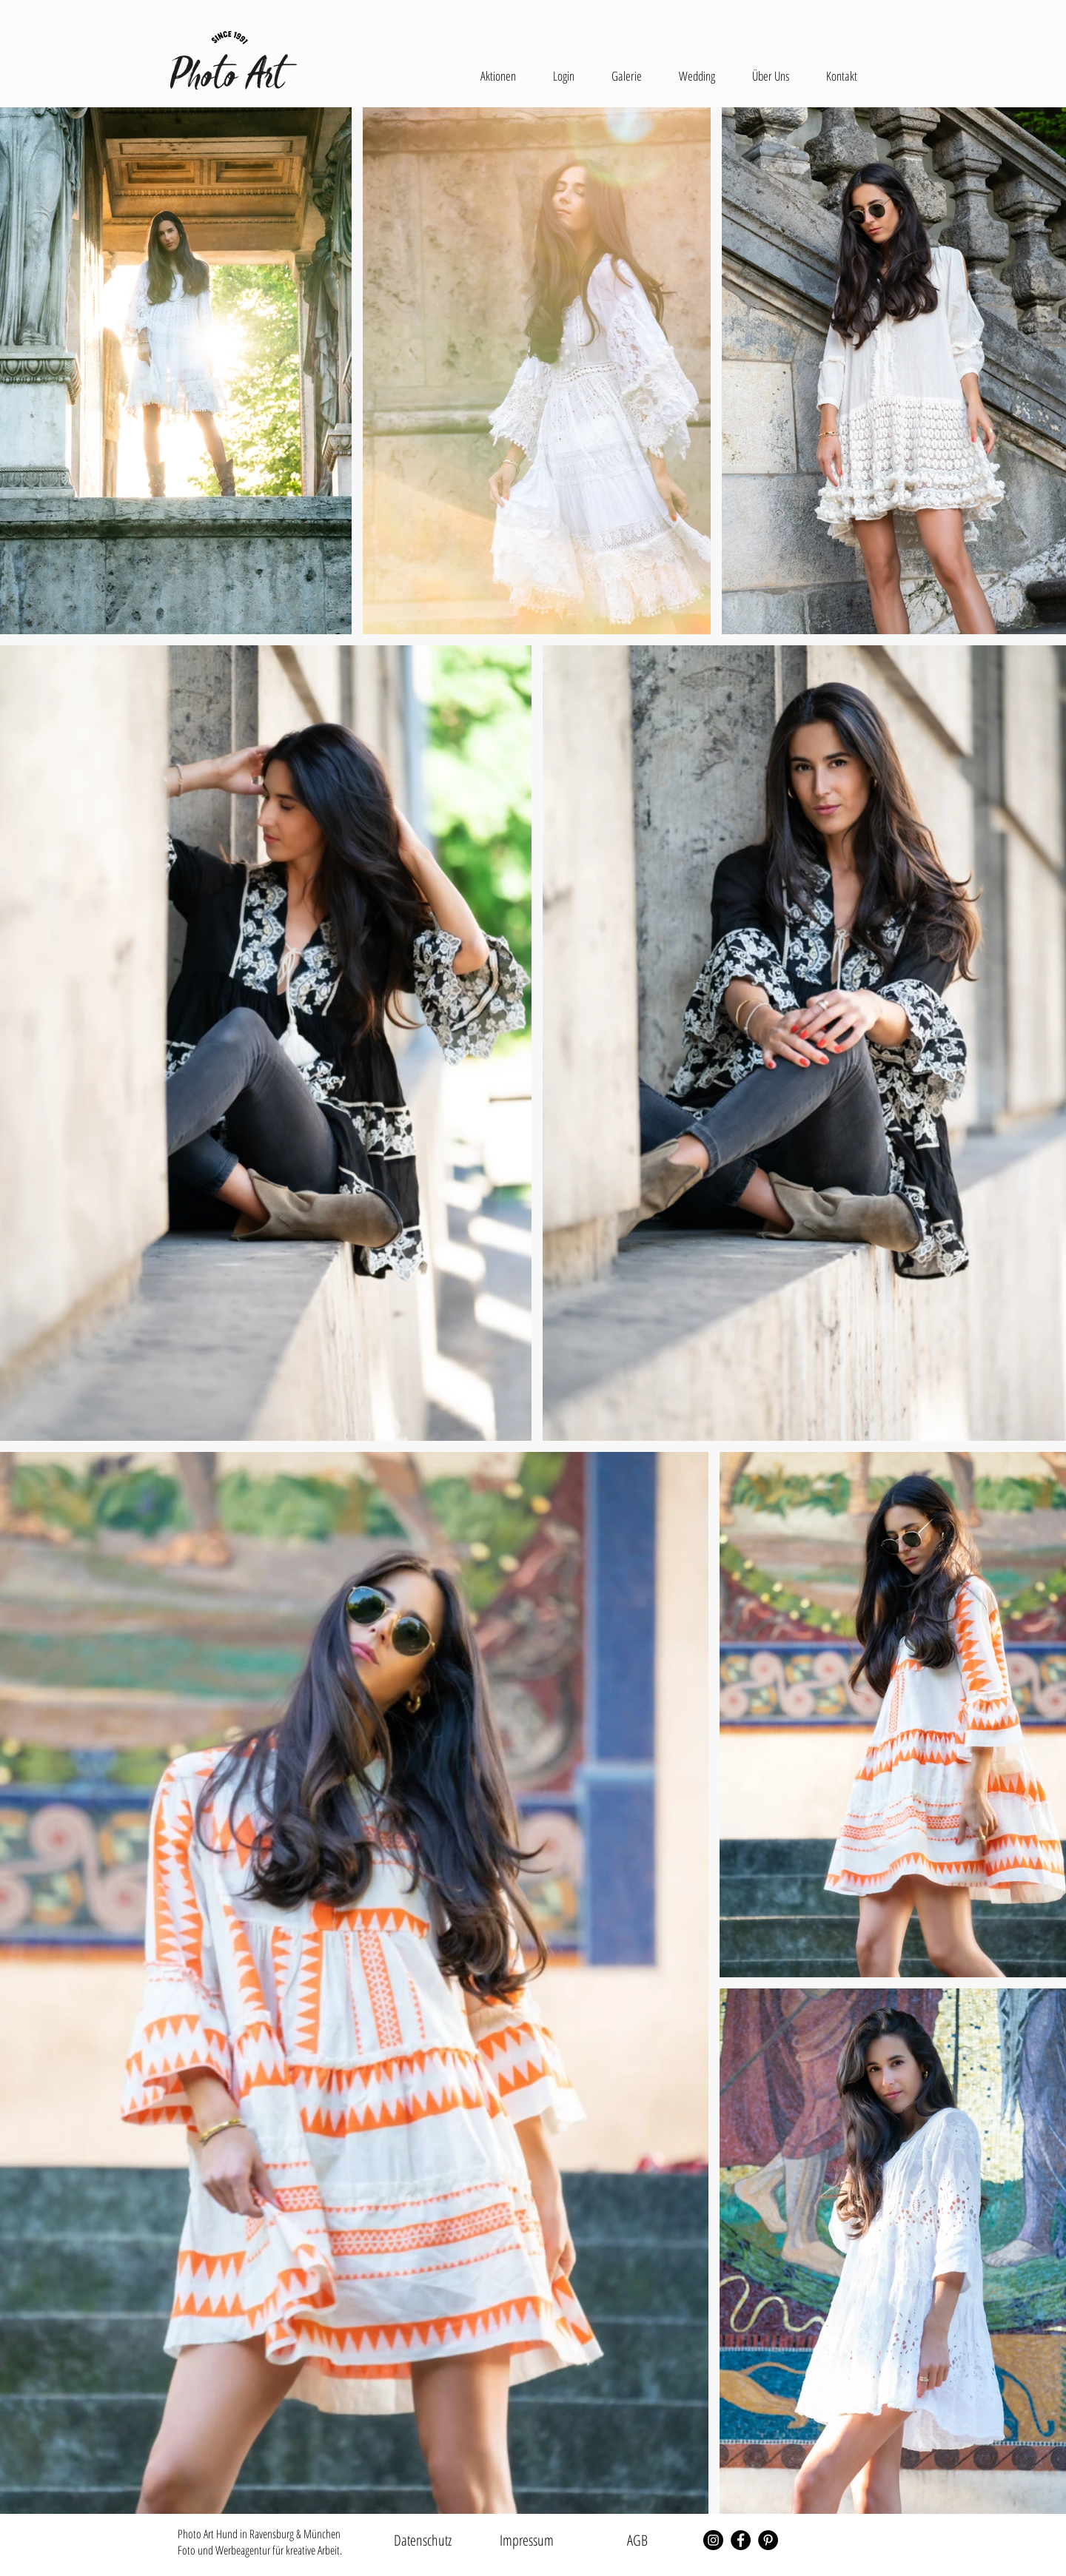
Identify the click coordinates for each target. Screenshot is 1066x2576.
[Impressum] (526, 2540)
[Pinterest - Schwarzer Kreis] (768, 2540)
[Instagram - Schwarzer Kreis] (713, 2540)
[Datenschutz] (422, 2540)
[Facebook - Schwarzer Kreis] (741, 2540)
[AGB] (637, 2540)
